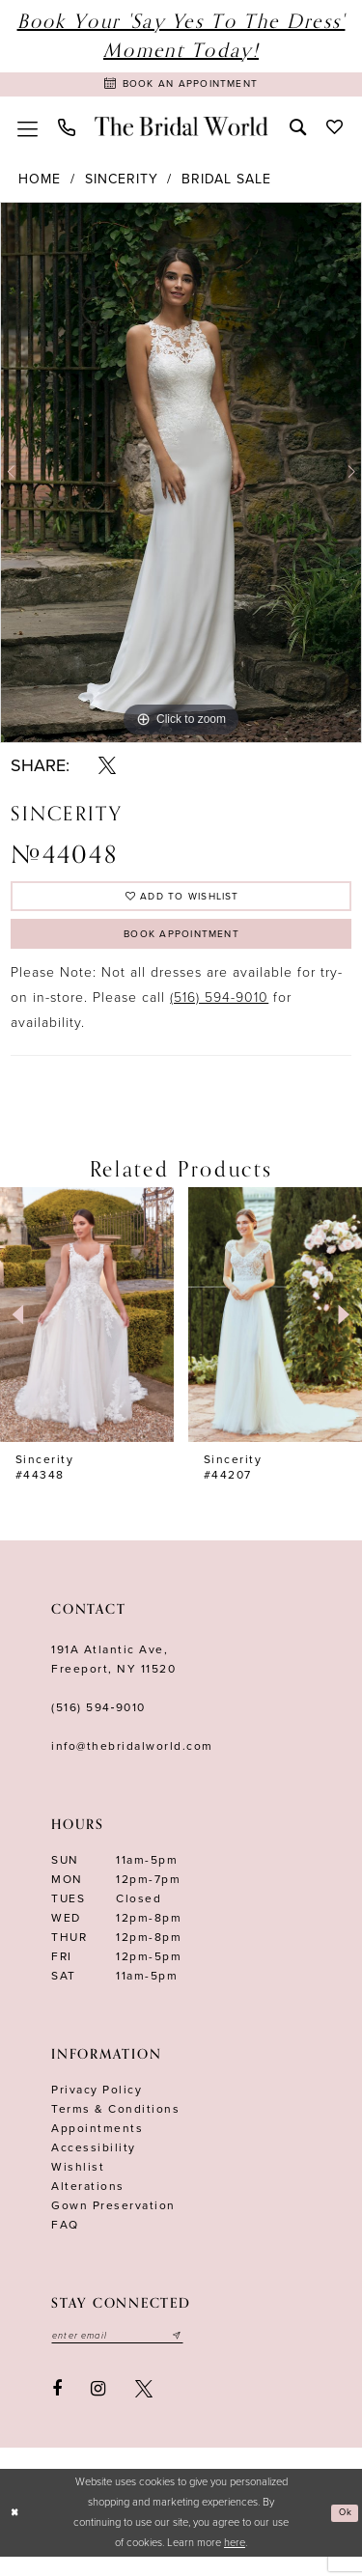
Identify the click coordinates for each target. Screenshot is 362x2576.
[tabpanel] (181, 478)
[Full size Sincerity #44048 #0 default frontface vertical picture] (181, 478)
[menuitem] (27, 131)
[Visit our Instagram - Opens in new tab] (99, 2407)
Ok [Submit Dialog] (342, 2531)
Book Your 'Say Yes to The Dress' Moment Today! (181, 36)
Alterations (88, 2201)
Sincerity (121, 184)
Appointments (97, 2143)
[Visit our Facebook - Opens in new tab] (57, 2407)
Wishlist (77, 2182)
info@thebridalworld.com (132, 1761)
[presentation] (87, 1330)
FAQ (65, 2240)
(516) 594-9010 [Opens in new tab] (219, 1014)
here (234, 2561)
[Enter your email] (129, 2353)
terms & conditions (115, 2124)
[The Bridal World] (181, 131)
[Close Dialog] (17, 2532)
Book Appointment (181, 948)
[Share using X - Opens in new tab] (107, 770)
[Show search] (297, 131)
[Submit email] (200, 2353)
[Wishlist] (334, 131)
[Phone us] (66, 132)
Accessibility (93, 2163)
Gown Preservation (113, 2221)
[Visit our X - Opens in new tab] (143, 2407)
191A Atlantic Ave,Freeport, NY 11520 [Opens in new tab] (113, 1674)
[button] (27, 131)
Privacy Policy (96, 2105)
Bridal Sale (226, 184)
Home (39, 184)
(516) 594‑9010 (98, 1723)
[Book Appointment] (181, 86)
